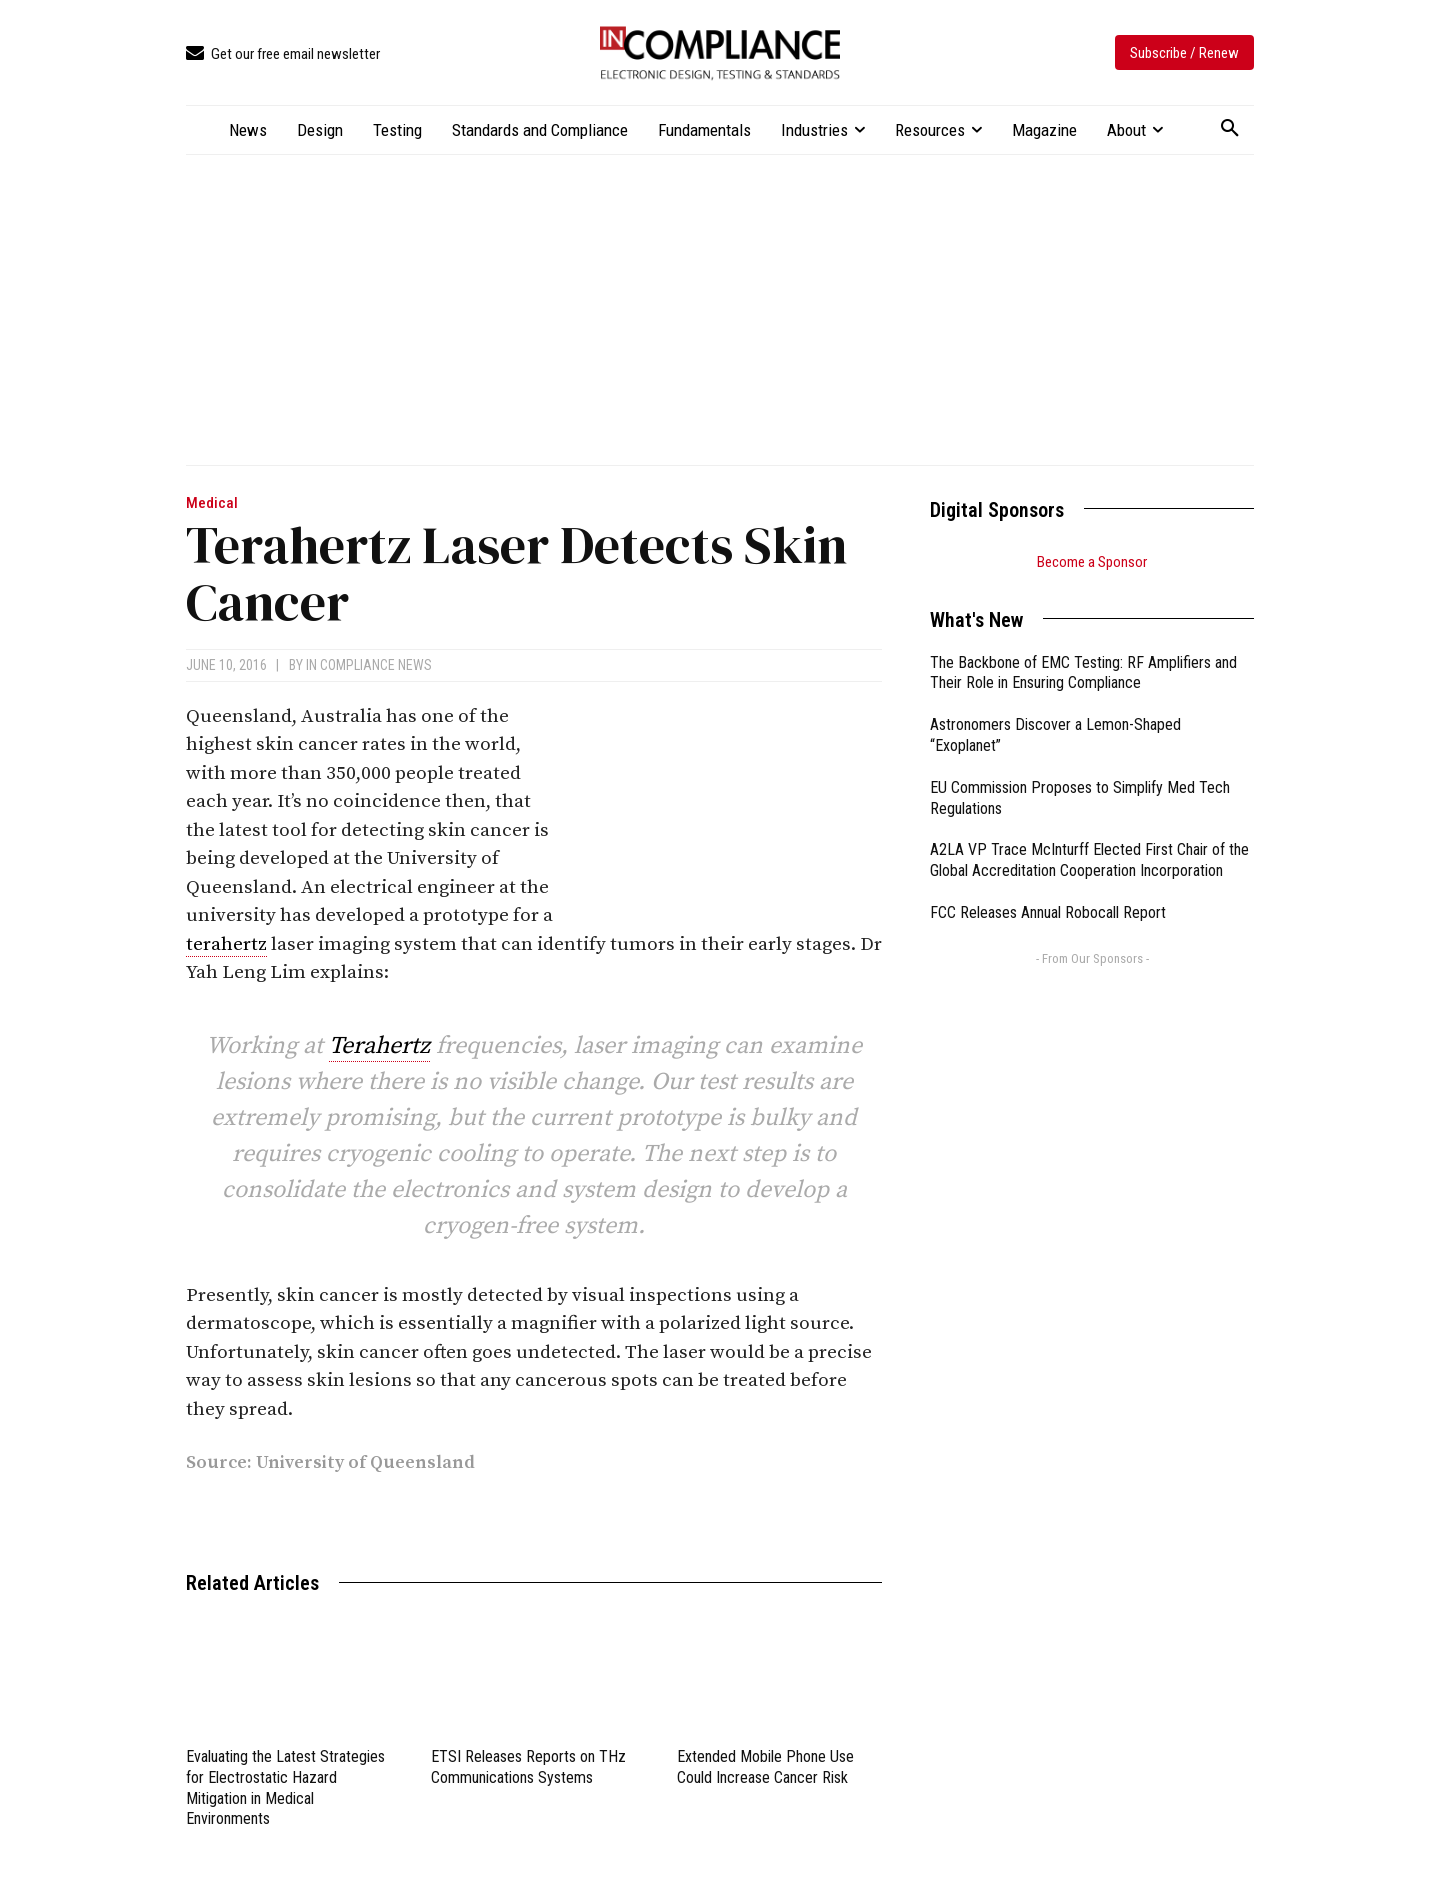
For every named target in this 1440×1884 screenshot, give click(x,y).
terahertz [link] (226, 944)
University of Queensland (365, 1462)
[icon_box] (283, 54)
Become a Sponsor (1092, 562)
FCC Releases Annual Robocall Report (1048, 912)
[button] (1230, 129)
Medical (212, 503)
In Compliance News (369, 665)
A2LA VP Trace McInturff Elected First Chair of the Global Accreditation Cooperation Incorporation (1089, 860)
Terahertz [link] (379, 1046)
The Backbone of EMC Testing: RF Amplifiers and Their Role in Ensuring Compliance (1083, 673)
